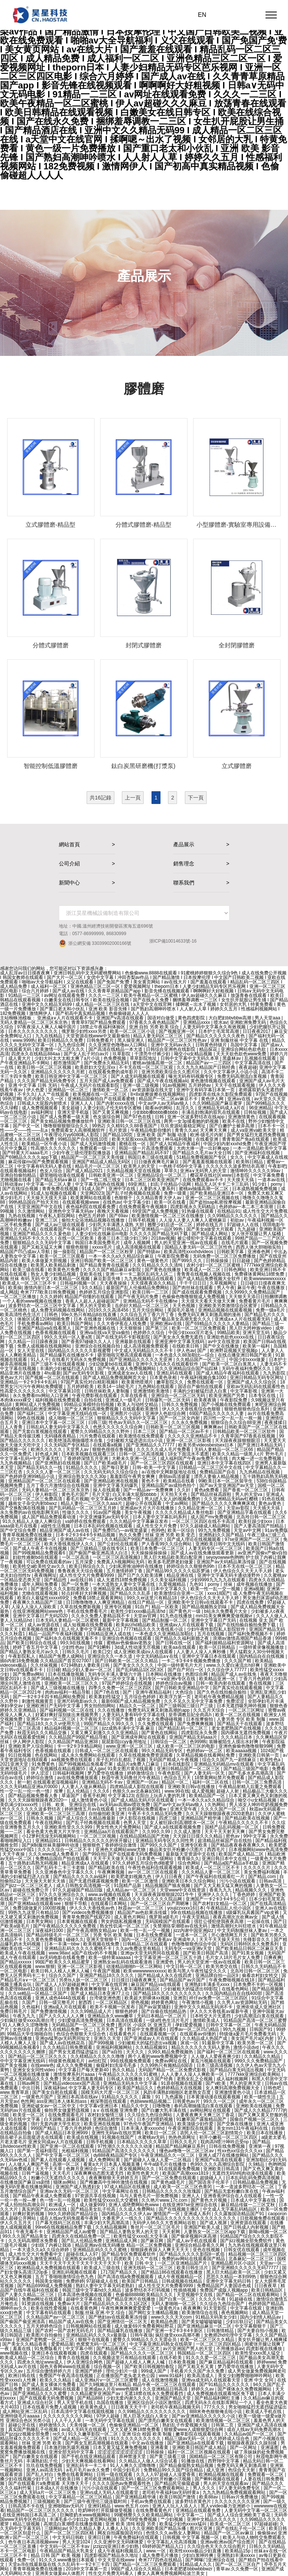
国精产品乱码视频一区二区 (232, 1827)
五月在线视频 (211, 1633)
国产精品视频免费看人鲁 (33, 1795)
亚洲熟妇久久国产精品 (222, 1535)
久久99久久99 (156, 1831)
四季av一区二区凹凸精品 (195, 2029)
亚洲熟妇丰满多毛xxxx (207, 1984)
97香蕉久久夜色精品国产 (155, 1022)
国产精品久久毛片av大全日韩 (202, 1152)
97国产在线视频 (272, 1094)
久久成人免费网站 (137, 2209)
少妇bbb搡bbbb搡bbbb (155, 1112)
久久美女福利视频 (169, 1579)
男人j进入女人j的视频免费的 (173, 1499)
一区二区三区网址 (247, 1710)
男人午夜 (226, 1287)
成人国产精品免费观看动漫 (49, 1517)
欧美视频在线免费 (101, 1944)
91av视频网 (174, 1085)
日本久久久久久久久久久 (33, 1031)
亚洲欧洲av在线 (166, 1323)
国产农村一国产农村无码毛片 (65, 2330)
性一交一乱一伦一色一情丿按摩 (32, 1791)
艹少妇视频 (172, 2519)
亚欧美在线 (91, 1274)
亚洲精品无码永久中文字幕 (130, 2083)
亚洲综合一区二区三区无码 (178, 1395)
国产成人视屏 (214, 2222)
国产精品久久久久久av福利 (81, 1876)
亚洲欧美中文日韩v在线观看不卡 (201, 1602)
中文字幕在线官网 (110, 1984)
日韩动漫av (12, 1184)
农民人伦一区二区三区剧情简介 (212, 2132)
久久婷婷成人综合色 (229, 2438)
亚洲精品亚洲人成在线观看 (120, 1588)
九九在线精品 (49, 1035)
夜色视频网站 (235, 2312)
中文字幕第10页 (65, 1391)
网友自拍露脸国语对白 (121, 2533)
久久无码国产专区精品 (67, 1445)
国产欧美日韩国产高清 (206, 1953)
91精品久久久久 (82, 1467)
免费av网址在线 (171, 2060)
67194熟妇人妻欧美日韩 (86, 1665)
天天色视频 (184, 1305)
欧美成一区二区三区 (231, 2524)
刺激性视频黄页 (38, 1701)
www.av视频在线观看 (110, 1894)
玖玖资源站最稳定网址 (183, 1125)
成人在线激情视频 (160, 2380)
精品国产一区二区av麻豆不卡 (169, 1098)
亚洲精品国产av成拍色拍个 (169, 1485)
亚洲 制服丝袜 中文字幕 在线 (239, 1040)
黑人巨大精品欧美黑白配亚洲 (173, 1557)
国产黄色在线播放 (163, 1269)
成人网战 (9, 1292)
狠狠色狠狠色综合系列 (247, 1409)
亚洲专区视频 (118, 1606)
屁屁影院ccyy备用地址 (125, 1741)
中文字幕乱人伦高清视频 (172, 2542)
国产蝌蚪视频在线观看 (218, 2479)
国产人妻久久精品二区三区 (27, 2294)
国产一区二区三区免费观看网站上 (156, 2488)
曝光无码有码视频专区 (191, 1076)
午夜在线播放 (272, 1287)
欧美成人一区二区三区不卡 (29, 1283)
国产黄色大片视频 (209, 2200)
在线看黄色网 (84, 2308)
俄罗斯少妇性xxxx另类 (85, 1031)
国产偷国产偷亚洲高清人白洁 (99, 1552)
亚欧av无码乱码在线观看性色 (256, 1386)
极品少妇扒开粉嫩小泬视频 (164, 2479)
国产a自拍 (113, 2052)
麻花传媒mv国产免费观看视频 (38, 1161)
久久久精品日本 (237, 1737)
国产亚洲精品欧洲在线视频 (111, 1481)
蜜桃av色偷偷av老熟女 (129, 1642)
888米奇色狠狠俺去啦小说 (216, 2411)
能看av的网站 (159, 1107)
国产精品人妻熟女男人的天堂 (129, 2231)
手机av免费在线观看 (151, 2501)
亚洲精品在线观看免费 (199, 2510)
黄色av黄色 (270, 1503)
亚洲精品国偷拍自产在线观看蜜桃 (102, 1098)
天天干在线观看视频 (235, 1085)
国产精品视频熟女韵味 (205, 1606)
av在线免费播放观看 (78, 1777)
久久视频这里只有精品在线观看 (125, 2357)
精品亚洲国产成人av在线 (65, 1530)
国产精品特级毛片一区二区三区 (58, 1935)
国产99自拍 (93, 1854)
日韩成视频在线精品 (182, 2281)
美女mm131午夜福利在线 (243, 2128)
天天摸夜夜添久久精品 (153, 1283)
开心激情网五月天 (229, 1935)
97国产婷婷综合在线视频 (127, 1683)
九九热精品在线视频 (260, 1472)
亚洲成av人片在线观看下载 (187, 1624)
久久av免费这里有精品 (139, 1948)
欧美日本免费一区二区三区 (158, 1548)
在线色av (112, 1202)
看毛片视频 (77, 1499)
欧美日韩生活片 (193, 2267)
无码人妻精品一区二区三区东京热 (34, 1022)
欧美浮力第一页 (175, 1696)
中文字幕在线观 (246, 2308)
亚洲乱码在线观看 (175, 1373)
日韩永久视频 (40, 1818)
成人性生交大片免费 (157, 1526)
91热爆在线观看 (198, 1211)
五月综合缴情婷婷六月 (49, 2371)
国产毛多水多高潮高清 (251, 1773)
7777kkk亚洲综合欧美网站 (255, 2074)
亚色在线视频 (207, 2249)
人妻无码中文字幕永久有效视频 (215, 1027)
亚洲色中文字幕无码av (71, 1211)
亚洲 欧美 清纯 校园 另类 (131, 2524)
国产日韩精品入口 (111, 1229)
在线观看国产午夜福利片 (65, 1229)
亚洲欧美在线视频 (254, 2105)
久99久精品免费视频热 (171, 2052)
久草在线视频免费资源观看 (146, 1755)
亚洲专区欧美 (194, 1845)
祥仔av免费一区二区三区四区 (219, 1998)
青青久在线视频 (74, 2357)
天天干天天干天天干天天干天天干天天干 (81, 2263)
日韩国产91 (261, 2029)
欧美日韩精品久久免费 (61, 1040)
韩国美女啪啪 (49, 2281)
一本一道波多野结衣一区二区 (245, 2186)
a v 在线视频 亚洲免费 (116, 2110)
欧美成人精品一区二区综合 (27, 2357)
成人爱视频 (203, 1791)
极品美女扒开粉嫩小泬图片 (176, 1849)
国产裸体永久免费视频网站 (245, 2389)
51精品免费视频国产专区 (202, 1157)
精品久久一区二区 (137, 1705)
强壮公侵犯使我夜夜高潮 (219, 1921)
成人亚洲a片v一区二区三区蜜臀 (107, 2380)
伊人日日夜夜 (169, 1876)
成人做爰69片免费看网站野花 (144, 2326)
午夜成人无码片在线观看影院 (90, 1085)
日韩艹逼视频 (36, 2173)
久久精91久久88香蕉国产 (132, 1125)
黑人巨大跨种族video (251, 1328)
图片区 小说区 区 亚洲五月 (145, 2025)
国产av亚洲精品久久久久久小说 (204, 2416)
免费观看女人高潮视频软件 (78, 1130)
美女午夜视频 (138, 1512)
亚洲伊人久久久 (214, 1894)
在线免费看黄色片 (154, 2510)
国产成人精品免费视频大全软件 (209, 1278)
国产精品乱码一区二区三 (183, 1728)
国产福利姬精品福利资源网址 (225, 1642)
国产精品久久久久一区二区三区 (143, 2353)
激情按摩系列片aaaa (74, 2074)
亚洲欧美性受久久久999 (68, 1827)
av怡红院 (98, 2060)
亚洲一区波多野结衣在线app (196, 1116)
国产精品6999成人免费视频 (45, 2285)
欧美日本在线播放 (265, 2132)
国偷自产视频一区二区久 (255, 2119)
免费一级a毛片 (271, 1310)
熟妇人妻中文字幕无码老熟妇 (105, 2285)
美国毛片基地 (181, 1310)
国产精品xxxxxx (16, 1962)
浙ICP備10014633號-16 (173, 941)
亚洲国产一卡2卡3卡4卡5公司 (216, 1899)
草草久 (171, 1170)
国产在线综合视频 (20, 1188)
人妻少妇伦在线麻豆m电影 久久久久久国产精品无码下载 (132, 1233)
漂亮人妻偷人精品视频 (217, 1476)
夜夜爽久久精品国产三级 (38, 1602)
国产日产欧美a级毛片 (106, 1463)
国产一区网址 (244, 2447)
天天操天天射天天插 (45, 1881)
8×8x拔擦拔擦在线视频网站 (158, 1094)
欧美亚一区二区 (29, 2114)
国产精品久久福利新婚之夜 (182, 1638)
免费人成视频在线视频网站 (44, 1346)
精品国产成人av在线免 (234, 1674)
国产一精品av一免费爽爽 (148, 1490)
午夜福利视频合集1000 (204, 1377)
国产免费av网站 (29, 1674)
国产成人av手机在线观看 (192, 2240)
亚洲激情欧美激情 (151, 1391)
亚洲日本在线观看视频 (55, 2353)
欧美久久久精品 (56, 2380)
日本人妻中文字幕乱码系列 (160, 1517)
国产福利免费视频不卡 (251, 1633)
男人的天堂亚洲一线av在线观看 (186, 1242)
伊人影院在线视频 (137, 1818)
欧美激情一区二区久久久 (60, 1049)
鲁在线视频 (261, 1683)
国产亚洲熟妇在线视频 (58, 1463)
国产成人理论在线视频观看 (194, 1539)
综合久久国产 (63, 1975)
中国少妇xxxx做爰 (247, 1359)
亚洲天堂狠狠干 (102, 1939)
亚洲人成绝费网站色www (134, 2204)
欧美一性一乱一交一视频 (215, 1588)
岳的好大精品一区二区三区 (142, 1305)
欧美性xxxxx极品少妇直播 (196, 2551)
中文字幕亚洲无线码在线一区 (78, 1413)
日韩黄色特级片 (211, 1044)
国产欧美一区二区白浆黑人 (229, 1364)
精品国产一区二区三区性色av (178, 1040)
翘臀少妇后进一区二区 (170, 1224)
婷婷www (266, 2362)
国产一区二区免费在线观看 (169, 2177)
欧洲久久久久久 (47, 1449)
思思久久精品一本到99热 (232, 2276)
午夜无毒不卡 (30, 2231)
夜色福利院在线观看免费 (91, 1206)
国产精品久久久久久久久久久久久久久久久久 (191, 2218)
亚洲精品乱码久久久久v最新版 (97, 2335)
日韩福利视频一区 (78, 1283)
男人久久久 (204, 2488)
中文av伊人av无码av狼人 (164, 1103)
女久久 (237, 1157)
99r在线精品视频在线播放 (197, 1912)
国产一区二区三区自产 (238, 2564)
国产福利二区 (31, 1413)
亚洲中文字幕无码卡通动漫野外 (229, 1575)
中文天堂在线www (117, 2560)
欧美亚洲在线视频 (102, 2123)
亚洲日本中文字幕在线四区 (224, 1463)
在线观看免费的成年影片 (113, 1071)
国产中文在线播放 (221, 1346)
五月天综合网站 (148, 1310)
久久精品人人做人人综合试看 (148, 2461)
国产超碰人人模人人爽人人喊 (136, 2362)
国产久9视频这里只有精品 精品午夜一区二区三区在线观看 (138, 2384)
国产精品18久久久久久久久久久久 (167, 1993)
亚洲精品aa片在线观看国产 (112, 1831)
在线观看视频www (81, 1202)
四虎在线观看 (94, 2353)
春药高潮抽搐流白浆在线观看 (204, 2105)
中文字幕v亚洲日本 (99, 2105)
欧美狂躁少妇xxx (255, 1521)
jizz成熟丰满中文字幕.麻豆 (129, 1728)
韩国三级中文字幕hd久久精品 (92, 2290)
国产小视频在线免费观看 (226, 1404)
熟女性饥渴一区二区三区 (125, 1926)
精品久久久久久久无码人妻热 (201, 2047)
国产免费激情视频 (49, 2011)
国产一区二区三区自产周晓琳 (160, 1903)
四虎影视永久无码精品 (193, 1206)
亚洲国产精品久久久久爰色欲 (42, 1233)
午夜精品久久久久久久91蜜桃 (128, 2074)
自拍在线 (93, 1400)
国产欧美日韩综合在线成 (32, 1642)
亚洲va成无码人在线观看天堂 (212, 2380)
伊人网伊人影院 (29, 1741)
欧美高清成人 (201, 2375)
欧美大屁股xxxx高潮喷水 (137, 1139)
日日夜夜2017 (257, 1031)
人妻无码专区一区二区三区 (215, 1548)
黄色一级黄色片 (153, 1260)
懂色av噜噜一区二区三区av (187, 2150)
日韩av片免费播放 (240, 2497)
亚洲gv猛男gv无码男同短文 (63, 2038)
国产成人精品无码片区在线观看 (143, 1800)
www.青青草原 (15, 2092)
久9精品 (257, 2164)
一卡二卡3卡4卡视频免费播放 (192, 1660)
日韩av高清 (271, 1881)
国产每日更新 (116, 1467)
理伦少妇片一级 (122, 2371)
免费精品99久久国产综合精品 (174, 2470)
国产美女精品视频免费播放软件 (63, 1121)
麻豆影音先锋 (107, 1278)
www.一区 (156, 2551)
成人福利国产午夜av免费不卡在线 (194, 1458)
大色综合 (184, 1692)
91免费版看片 (48, 2348)
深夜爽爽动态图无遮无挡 (99, 2173)
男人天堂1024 (77, 2542)
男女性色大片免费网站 (119, 1827)
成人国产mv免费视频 (212, 1517)
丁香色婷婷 (244, 1894)
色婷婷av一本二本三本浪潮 (246, 1206)
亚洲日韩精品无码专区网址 (257, 1377)
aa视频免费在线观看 (72, 1759)
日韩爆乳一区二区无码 (168, 1400)
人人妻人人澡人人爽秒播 (201, 1651)
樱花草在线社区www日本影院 (220, 1175)
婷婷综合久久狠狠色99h (191, 1566)
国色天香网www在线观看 (65, 2366)
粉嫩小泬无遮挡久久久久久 (58, 2177)
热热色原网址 (182, 2137)
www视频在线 (14, 2353)
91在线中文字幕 (25, 2119)
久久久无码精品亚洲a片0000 (29, 1786)
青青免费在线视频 (60, 1188)
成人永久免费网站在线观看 (88, 1755)
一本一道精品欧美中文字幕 (260, 1148)
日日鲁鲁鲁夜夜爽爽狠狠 (82, 1989)
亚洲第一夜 (260, 2146)
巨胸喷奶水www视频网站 (85, 2515)
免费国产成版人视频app (224, 2290)
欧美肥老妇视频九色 (132, 1876)
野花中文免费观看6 (147, 2029)
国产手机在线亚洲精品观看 (89, 2456)
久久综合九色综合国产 (223, 2303)
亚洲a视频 (254, 1588)
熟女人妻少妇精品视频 (54, 1274)
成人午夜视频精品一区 (181, 2276)
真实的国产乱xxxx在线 (45, 2209)
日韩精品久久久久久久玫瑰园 (172, 2191)
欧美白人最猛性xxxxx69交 (44, 1597)
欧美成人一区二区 (203, 1269)
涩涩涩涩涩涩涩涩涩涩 (121, 2452)
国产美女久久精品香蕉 (25, 2344)
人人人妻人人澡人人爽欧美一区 (193, 2074)
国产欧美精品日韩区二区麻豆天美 (250, 1948)
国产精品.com (262, 1876)
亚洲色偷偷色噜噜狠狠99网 (246, 1746)
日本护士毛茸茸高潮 (219, 1031)
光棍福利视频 (76, 2150)
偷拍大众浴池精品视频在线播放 (94, 1220)
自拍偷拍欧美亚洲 (107, 1813)
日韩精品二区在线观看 (146, 1944)
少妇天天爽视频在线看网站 (89, 2461)
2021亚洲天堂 (14, 1764)
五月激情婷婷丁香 (125, 1570)
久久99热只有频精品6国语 (167, 2065)
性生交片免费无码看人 (111, 2573)
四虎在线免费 (251, 1602)
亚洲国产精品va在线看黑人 (45, 1328)
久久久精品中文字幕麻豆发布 (139, 1521)
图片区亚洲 (201, 2528)
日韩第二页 (223, 2425)
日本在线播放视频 (66, 1674)
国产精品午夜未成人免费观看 (42, 2195)
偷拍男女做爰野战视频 (67, 2110)
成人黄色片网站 (130, 1917)
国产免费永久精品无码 (107, 1062)
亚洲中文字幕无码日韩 (229, 2281)
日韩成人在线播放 (125, 2078)
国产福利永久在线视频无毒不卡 (67, 1638)
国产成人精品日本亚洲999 (62, 2132)
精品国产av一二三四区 (209, 1062)
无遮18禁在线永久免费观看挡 (154, 2393)
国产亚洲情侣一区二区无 (123, 2321)
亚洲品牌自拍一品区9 (217, 1975)
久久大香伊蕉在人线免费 (122, 1323)
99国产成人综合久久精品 (136, 2569)
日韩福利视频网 (68, 1773)
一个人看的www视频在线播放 (32, 1301)
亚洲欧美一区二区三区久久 (71, 1683)
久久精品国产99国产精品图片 (134, 1539)
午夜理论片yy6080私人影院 (72, 1134)
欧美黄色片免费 (64, 1269)
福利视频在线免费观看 (58, 1400)
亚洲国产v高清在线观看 (120, 1018)
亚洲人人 (191, 2195)
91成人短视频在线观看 (54, 1193)
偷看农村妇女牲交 (260, 1975)
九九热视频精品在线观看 (149, 1278)
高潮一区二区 (66, 2164)
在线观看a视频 (108, 1445)
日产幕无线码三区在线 (58, 2222)
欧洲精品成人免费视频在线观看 (49, 2267)
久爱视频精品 (173, 1584)
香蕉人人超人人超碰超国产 (92, 1301)
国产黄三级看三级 (168, 2456)
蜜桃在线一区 (133, 1143)
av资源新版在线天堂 (153, 1089)
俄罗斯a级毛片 (164, 1917)
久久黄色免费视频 (44, 1939)
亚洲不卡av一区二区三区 (51, 1719)
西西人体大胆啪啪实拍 (259, 1247)
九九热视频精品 (16, 1463)
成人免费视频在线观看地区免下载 (221, 2393)
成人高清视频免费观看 (146, 1346)
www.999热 (24, 1040)
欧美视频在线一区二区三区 (100, 1094)
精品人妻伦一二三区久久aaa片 (92, 1503)
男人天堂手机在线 (75, 2402)
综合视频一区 (108, 2366)
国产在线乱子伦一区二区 (241, 2528)
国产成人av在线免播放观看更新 (203, 1552)
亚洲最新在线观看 (133, 1341)
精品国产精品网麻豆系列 (181, 2146)
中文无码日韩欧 (68, 2537)
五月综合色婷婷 (140, 1696)
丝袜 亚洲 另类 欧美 (42, 2443)
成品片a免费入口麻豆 (139, 1764)
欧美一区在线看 (170, 1202)
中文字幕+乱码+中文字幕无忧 (30, 1458)
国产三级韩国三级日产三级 (186, 1705)
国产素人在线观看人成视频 (58, 2159)
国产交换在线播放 (235, 2123)
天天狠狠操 (131, 1328)
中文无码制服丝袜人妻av (242, 1930)
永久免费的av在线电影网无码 (30, 1512)
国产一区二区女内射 (180, 1418)
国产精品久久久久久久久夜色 (216, 1035)
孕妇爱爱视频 (189, 2025)
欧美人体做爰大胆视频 (45, 1260)
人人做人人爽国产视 (29, 2164)
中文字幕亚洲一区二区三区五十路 (168, 1957)
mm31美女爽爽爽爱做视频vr (225, 1615)
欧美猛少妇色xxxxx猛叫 (183, 2524)
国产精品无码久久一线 (40, 1467)
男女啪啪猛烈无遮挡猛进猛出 (257, 2407)
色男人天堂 (135, 1822)
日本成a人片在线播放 (57, 2488)
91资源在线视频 (38, 2303)
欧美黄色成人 (94, 2407)
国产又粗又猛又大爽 (42, 1247)
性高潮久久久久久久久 (54, 1148)
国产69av (119, 1215)
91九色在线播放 (177, 1615)
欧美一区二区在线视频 (238, 1714)
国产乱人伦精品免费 (82, 2240)
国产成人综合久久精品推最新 (87, 1818)
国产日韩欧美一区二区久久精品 (127, 1660)
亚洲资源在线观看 (248, 2222)
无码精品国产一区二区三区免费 (84, 2025)
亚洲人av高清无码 (45, 2470)
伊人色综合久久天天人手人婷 (243, 1570)
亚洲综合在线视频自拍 (98, 1346)
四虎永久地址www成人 (40, 2362)
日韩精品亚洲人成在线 (109, 1633)
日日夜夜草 (266, 2285)
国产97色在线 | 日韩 (144, 1116)
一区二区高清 (76, 1557)
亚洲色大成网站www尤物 (121, 1849)
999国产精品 (44, 2128)
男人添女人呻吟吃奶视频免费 (258, 1804)
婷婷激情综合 (141, 1773)
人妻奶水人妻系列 (157, 1188)
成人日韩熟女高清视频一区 (83, 1885)
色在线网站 (46, 1755)
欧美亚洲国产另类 (227, 1395)
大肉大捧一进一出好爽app (203, 1148)
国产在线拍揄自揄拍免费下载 (247, 1624)
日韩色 (51, 1314)
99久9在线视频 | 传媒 (82, 1642)
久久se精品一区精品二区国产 (38, 1993)
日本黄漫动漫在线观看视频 (214, 2096)
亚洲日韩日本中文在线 (225, 1858)
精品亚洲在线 (180, 1575)
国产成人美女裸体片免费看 (49, 2384)
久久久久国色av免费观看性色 (122, 2483)
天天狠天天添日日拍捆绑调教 (258, 1296)
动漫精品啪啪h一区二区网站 (135, 1966)
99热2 (98, 1125)
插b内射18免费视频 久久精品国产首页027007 (46, 1660)
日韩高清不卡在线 (26, 2506)
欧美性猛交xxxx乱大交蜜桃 (111, 2200)
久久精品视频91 (152, 2047)
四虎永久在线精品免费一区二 (64, 2029)
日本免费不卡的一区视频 (258, 1984)
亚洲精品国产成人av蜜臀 (72, 2231)
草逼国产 (71, 1795)
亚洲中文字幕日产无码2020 (41, 1615)
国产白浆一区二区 (177, 2299)
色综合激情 (106, 2128)
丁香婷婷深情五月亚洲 (86, 1458)
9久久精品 (93, 1287)
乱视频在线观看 (260, 1058)
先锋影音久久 (257, 1939)
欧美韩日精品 (250, 1161)
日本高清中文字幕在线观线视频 (83, 2411)
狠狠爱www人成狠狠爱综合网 (194, 2429)
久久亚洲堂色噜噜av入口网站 (118, 1044)
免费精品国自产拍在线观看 (62, 1858)
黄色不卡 (150, 1481)
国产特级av (149, 1251)
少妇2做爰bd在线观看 (110, 1364)
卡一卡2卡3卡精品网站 (80, 1746)
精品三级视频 (27, 2524)
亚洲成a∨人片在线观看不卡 (65, 1018)
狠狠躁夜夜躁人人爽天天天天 (160, 2249)
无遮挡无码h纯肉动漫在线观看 (243, 2173)
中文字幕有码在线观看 (49, 2312)
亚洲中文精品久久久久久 (212, 2519)
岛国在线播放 (110, 2402)
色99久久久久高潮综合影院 (218, 2164)
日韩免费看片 (101, 1040)
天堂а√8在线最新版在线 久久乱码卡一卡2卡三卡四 (59, 2564)
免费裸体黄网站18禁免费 (260, 1274)
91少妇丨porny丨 (269, 1184)
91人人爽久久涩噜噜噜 (25, 2025)
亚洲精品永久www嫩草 (110, 2016)
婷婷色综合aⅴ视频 (175, 1683)
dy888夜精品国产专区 (115, 2155)
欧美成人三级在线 (102, 2267)
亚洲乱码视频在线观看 (75, 2272)
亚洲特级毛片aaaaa (20, 2416)
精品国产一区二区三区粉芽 (107, 1251)
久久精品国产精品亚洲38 (73, 1741)
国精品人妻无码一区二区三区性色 (199, 1247)
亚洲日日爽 (99, 2537)
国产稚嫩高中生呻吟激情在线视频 (114, 2182)
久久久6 (101, 1791)
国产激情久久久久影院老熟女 (60, 1588)
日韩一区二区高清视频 (142, 1454)
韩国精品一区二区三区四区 (204, 2353)
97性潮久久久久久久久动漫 (125, 2146)
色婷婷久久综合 (149, 1332)
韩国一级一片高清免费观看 (146, 1148)
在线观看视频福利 (18, 1170)
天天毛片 (62, 2173)
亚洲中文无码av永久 (172, 1044)
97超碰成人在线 (103, 2281)
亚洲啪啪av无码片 (67, 2506)
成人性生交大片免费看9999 (87, 1575)
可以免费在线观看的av (49, 1561)
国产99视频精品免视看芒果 (86, 1764)
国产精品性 (56, 1579)
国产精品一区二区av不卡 (184, 1431)
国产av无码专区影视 (84, 1373)
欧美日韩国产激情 (177, 2497)
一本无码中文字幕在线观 (110, 2420)
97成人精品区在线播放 (127, 2186)
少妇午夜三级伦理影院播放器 (82, 1152)
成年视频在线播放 (254, 1584)
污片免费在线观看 (98, 1436)
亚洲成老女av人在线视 (131, 1373)
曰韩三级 (97, 1422)
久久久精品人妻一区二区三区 (211, 1872)
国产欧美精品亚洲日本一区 (217, 1193)
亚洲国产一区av (142, 1782)
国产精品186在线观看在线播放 (172, 2272)
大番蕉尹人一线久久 (123, 2218)
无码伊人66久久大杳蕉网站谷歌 (164, 2222)
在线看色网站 (236, 1989)
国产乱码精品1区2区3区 (140, 1669)
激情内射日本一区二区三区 (51, 1287)
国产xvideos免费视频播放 (88, 1912)
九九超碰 (246, 1229)
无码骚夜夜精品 (60, 1436)
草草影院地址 (144, 1058)
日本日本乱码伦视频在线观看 (104, 1526)
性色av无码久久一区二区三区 (139, 1422)
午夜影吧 (277, 1166)
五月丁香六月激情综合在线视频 (58, 1485)
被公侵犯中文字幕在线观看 (204, 1238)
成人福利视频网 (232, 2078)
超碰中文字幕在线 (84, 2299)
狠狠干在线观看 (94, 2339)
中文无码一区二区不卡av (65, 2546)
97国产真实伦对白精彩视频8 (90, 1382)
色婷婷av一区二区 (205, 1750)
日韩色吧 (272, 2087)
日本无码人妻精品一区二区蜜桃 (68, 1620)
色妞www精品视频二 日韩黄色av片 (165, 2101)
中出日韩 (31, 2087)
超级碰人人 (212, 2177)
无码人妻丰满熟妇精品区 (135, 1989)
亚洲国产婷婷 (89, 2371)
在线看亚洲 (207, 1139)
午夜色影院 (170, 1773)
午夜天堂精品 (196, 1917)
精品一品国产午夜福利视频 (56, 1633)
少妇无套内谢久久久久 (129, 2398)
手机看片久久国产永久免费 (197, 2371)
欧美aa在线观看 (180, 1647)
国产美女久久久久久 (134, 1665)
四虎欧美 (123, 2258)
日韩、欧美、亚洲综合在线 (69, 1804)
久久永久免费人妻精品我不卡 (101, 1615)
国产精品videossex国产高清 (72, 2083)
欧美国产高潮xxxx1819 (186, 2173)
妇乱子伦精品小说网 (171, 1184)
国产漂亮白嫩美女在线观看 (166, 2420)
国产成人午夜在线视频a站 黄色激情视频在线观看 (187, 1080)
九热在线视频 (22, 1215)
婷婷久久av (203, 2389)
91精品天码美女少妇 (216, 2317)
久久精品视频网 (111, 2227)
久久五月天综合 (209, 1710)
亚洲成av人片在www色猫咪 (112, 2389)
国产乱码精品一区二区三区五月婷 (83, 1508)
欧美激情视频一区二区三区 (223, 2420)
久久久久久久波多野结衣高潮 (236, 1166)
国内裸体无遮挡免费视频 (246, 1732)
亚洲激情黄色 (242, 1116)
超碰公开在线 (22, 2425)
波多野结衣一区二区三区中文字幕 (42, 1305)
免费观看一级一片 (98, 1148)
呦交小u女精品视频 (194, 1053)
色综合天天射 (242, 2470)
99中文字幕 (255, 1836)
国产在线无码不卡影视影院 (123, 1337)
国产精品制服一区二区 (165, 1620)
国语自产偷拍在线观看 (201, 1386)
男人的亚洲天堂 (246, 2083)
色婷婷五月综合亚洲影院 (104, 1292)
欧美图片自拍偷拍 (44, 2335)
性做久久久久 (76, 1512)
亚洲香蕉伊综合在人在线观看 (233, 2195)
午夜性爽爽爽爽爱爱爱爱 (126, 2308)
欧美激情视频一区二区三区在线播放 (168, 1215)
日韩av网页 (29, 2083)
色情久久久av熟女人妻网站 (173, 2533)
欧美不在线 (234, 1121)
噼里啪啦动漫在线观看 (63, 1175)
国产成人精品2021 (85, 1170)
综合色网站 (189, 1863)
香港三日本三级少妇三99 (123, 1238)
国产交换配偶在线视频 (23, 1508)
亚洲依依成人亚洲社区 (259, 2007)
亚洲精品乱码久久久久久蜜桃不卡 (78, 1948)
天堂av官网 (146, 1615)
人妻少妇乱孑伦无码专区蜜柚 (112, 1107)
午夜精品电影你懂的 (151, 1130)
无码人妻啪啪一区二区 (174, 2303)
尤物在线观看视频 (40, 1593)
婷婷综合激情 (40, 1777)
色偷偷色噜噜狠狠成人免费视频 (194, 1296)
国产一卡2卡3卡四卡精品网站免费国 (50, 1696)
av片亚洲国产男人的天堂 (188, 2348)
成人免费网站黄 (104, 2159)
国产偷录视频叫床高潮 (194, 2236)
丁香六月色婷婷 (255, 1678)
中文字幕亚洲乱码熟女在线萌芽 (161, 2344)
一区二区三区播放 (18, 1296)
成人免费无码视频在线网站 (58, 1310)
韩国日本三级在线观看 (151, 1157)
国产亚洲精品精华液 (136, 2497)
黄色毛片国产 (76, 1494)
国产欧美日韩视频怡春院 (149, 2366)
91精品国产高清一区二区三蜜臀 (255, 2020)
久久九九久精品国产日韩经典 (206, 1067)
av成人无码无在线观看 (85, 2429)
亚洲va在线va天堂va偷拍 (105, 1332)
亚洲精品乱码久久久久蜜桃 (100, 2249)
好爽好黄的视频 (29, 2213)
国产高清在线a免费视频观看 (126, 2276)
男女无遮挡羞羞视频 (83, 2078)
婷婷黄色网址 (165, 2002)
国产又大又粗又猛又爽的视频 (224, 1885)
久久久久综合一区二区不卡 (65, 1849)
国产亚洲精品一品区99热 (158, 1229)
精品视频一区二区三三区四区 (257, 2254)
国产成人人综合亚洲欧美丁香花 (239, 2515)
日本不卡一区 (272, 1125)
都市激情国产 (67, 1062)
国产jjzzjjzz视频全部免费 (25, 2434)
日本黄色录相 (164, 1377)
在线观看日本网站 (109, 1903)
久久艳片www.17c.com (164, 2200)
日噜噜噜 (161, 2105)
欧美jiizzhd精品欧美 (136, 1624)
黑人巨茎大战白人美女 (146, 2416)
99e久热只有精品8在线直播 (90, 1314)
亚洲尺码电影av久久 (78, 1701)
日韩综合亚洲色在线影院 (171, 1049)
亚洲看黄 (160, 2447)
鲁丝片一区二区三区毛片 (155, 2227)
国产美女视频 (14, 2065)
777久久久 (215, 2407)
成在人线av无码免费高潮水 (254, 2429)
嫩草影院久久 (170, 1382)
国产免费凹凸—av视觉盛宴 (120, 1530)
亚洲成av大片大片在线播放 (148, 1508)
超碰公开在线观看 (144, 1503)
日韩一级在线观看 (115, 2474)
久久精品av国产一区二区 (249, 2434)
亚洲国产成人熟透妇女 (79, 2186)
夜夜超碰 (248, 1067)
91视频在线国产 (118, 2137)
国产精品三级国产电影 (247, 1768)
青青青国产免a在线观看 (246, 1139)
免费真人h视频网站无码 (121, 1561)
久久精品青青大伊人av (159, 1197)
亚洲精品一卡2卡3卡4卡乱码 (29, 1382)
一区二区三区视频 (98, 1836)
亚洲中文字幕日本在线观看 (209, 1656)
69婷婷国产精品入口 (163, 2546)
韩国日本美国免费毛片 (98, 1242)
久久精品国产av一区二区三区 (56, 2317)
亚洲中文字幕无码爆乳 (116, 1485)
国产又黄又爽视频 (111, 1112)
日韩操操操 (218, 1260)
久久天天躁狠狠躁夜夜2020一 (38, 1800)
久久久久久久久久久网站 (68, 2416)
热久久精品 (124, 2069)
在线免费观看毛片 (66, 2114)
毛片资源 (118, 1130)
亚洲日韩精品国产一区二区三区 (189, 1768)
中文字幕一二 (191, 2515)
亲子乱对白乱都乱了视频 (121, 1759)
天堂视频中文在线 (195, 2294)
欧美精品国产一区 (207, 1795)
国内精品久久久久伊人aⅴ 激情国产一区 (141, 2213)
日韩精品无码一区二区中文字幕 (104, 1678)
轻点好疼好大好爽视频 (85, 1593)
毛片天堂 (101, 1494)
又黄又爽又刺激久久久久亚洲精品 (104, 1732)
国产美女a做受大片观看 (210, 1229)
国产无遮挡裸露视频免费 (94, 1881)
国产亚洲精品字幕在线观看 (245, 1512)
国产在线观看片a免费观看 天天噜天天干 (49, 2483)
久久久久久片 (257, 1867)
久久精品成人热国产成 (205, 2038)
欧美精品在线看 (179, 1481)
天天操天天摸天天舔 (47, 1197)
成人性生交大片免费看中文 (35, 2254)
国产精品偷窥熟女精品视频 (186, 2465)
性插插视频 (185, 2290)
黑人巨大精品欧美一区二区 (233, 2272)
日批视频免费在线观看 (263, 2218)
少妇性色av (74, 1647)
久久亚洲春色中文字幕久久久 (65, 1872)
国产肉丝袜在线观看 (193, 1287)
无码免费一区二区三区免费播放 (225, 1256)
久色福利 (31, 2007)
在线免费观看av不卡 (204, 1179)
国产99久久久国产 (159, 1845)
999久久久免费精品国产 (259, 2060)
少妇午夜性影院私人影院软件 (216, 1629)
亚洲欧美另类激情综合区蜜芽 (228, 1305)
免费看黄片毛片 (255, 1301)
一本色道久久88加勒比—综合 (185, 1355)
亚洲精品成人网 (121, 2240)
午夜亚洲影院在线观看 (191, 2128)
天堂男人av (78, 1449)
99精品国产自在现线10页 (84, 1139)
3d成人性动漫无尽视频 (137, 1647)
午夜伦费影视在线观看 (95, 1395)
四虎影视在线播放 (264, 2348)
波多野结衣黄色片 (193, 2501)
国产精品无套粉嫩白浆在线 (232, 2191)
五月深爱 (84, 1561)
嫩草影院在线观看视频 (199, 2434)
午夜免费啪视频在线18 (232, 1980)
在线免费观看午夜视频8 (143, 1206)
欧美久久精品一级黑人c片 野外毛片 (248, 1454)
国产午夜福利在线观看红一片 (216, 1876)
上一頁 (133, 798)
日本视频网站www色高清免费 (258, 1849)
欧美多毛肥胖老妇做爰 (171, 1561)
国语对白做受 (161, 1018)
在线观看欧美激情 (140, 1409)
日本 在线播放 (88, 1319)
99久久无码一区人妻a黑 (68, 1337)
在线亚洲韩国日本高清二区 (29, 2515)
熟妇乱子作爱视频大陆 (185, 2425)
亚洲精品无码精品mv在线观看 (224, 1764)
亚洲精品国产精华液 (201, 1818)
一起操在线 (259, 1921)
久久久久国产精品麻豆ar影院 (112, 1269)
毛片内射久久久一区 (44, 1098)
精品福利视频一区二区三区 (71, 1728)
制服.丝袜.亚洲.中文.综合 (100, 2312)
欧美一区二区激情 (140, 1881)
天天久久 (135, 2052)
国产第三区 (157, 1328)
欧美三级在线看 (29, 1269)
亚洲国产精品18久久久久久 (107, 1975)
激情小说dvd (246, 2047)
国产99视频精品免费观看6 (39, 1552)
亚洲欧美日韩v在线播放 (192, 1786)
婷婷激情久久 (53, 2425)
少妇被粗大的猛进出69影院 (191, 1989)
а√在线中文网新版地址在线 (169, 1472)
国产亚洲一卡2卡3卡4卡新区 (175, 2330)
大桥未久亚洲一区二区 (135, 1458)
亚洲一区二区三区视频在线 (212, 1197)
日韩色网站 (236, 1269)
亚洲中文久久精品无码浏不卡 (204, 2007)
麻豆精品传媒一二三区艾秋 (248, 2204)
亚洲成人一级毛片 (123, 1400)
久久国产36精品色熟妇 (45, 1678)
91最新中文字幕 (218, 2043)
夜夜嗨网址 (45, 1575)
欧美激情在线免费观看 (142, 1436)
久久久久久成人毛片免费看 (164, 1449)
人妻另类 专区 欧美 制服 (242, 1719)
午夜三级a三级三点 (266, 1535)
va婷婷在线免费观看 (86, 1521)
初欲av (237, 1220)
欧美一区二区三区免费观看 (199, 1328)
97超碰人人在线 (243, 1224)
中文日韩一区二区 (184, 1966)
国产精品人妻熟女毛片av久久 (30, 1651)
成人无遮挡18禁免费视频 (122, 1579)
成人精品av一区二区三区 (131, 1890)
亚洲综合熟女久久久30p (82, 1476)
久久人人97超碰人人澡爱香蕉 (166, 2474)
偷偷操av (266, 2533)
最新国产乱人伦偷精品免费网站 (138, 1287)
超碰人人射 (228, 1791)
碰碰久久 (75, 1939)
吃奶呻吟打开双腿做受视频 (105, 2510)
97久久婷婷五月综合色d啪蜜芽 (143, 1863)
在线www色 (42, 2065)
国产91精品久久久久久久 (224, 2384)
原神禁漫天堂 (133, 2456)
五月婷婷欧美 (81, 1386)
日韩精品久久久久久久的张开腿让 (98, 1840)
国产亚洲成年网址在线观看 (138, 1737)
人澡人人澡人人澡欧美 (34, 1606)
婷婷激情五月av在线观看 (90, 1809)
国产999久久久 (187, 1260)
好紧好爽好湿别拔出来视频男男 (67, 1714)
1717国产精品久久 (119, 2272)
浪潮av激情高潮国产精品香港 (243, 1638)
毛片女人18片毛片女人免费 (233, 1957)
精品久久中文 (136, 2105)
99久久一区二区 (220, 2101)
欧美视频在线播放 (40, 1629)
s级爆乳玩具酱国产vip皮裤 (253, 1912)
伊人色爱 (35, 1089)
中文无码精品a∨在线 (157, 1656)
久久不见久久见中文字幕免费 (194, 1701)
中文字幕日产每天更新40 (84, 2069)
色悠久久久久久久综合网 (118, 1427)
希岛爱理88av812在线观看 (27, 1989)
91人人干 (40, 1359)
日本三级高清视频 (215, 2065)
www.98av (59, 1953)
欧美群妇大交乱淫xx (96, 1067)
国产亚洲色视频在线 (96, 1328)
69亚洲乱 (138, 1184)
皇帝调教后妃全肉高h (190, 1714)
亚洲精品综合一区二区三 (162, 1175)
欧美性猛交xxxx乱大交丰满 (141, 2236)
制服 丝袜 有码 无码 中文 (25, 1278)
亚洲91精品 (100, 2506)
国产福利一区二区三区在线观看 (229, 2052)
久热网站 (216, 1804)
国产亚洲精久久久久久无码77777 (246, 2267)
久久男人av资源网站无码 (242, 2002)
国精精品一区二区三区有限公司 (221, 2456)
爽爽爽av (213, 1427)
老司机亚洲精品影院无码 (109, 2479)
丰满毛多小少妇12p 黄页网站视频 (84, 2519)
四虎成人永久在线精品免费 (27, 1139)
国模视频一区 (14, 1449)
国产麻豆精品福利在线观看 (226, 2362)
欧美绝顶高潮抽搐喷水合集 (76, 1440)
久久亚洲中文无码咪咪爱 (119, 2542)
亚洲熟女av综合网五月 (88, 2258)
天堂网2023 (92, 1193)
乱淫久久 (185, 1107)
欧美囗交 (102, 1651)
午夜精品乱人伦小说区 (229, 1908)
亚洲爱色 (165, 1962)
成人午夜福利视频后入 (121, 2551)
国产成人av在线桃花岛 (63, 2043)
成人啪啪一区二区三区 (71, 1418)
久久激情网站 (32, 1211)
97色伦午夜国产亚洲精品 (149, 2123)
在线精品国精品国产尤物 (145, 1836)
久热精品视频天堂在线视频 (134, 1170)
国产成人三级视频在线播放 (58, 1687)
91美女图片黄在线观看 (131, 1768)
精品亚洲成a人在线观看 (86, 1863)
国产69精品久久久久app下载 (29, 1157)
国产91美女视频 (248, 1953)
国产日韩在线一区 (174, 1642)
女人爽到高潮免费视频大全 (233, 2087)
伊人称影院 (47, 1494)
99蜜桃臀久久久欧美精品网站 (144, 2515)
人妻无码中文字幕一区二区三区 (255, 2510)
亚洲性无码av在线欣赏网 (117, 2132)
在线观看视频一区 (158, 2034)
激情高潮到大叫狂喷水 (234, 1926)
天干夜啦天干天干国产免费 (107, 1719)
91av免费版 (276, 1530)
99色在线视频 (31, 1418)
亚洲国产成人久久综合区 (252, 1382)
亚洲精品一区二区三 (69, 1089)
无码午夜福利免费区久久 (247, 1368)
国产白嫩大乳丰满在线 (164, 2110)
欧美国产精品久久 (135, 2087)
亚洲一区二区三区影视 (189, 1440)
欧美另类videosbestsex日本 (206, 1445)
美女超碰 (71, 1107)
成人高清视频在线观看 (139, 1247)
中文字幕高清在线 (253, 1062)
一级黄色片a (167, 2308)
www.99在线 (177, 1791)
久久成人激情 (188, 1831)
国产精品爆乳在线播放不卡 (67, 1355)
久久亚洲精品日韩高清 (165, 2389)
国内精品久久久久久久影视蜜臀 (80, 1350)
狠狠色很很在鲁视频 (113, 1449)
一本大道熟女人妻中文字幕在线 (124, 1584)
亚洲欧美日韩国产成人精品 (199, 2447)
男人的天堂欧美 (96, 1305)
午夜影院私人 (22, 1656)
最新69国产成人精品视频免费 (131, 1701)
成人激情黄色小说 (89, 1800)
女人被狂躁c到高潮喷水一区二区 (183, 1822)
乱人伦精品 (78, 1791)
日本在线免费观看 (154, 1935)
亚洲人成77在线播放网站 (224, 2155)
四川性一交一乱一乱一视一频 (233, 1418)
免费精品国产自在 (218, 1472)
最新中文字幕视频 (121, 1620)
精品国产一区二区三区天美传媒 (93, 1157)
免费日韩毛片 (14, 2011)
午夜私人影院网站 (57, 1215)
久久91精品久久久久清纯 (158, 1265)
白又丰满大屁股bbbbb (135, 1494)
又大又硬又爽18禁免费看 (136, 2429)
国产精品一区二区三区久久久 (38, 2056)
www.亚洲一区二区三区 (130, 1746)
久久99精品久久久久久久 (233, 1215)
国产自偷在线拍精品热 (164, 2011)
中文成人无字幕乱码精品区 (230, 2209)
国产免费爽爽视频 (195, 1723)
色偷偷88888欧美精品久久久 (145, 2294)
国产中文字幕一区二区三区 (63, 2155)
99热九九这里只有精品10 (34, 1912)
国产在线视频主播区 (179, 2209)
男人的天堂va (249, 1494)
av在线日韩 (82, 1579)
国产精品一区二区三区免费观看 (145, 2564)
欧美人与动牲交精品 (138, 1404)
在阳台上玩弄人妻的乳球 (161, 1795)
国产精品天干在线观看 (240, 1723)
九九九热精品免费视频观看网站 (234, 2492)
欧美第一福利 (257, 1346)
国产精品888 (90, 2398)
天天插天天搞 (267, 1508)
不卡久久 (26, 1094)
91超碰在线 (241, 2299)
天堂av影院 (238, 1508)
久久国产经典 (160, 2078)
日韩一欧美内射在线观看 (221, 1683)
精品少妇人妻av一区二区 (87, 1669)
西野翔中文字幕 (224, 2461)
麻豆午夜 (246, 1287)
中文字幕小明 (80, 2348)
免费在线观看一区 (205, 1382)
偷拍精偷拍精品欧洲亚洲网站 (32, 1409)
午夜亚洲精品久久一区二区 (168, 2155)
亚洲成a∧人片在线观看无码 (242, 1319)
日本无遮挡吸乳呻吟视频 (242, 1705)
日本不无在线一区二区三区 (245, 1566)
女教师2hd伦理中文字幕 (228, 2335)
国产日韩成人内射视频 (247, 2227)
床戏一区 (190, 2043)
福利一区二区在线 (211, 1782)
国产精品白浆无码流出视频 (237, 2069)
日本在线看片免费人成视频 (50, 2407)
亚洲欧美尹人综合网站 (31, 1746)
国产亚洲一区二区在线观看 (67, 2146)
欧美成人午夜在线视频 (23, 1953)
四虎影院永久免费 (199, 1732)
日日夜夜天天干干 (129, 2407)
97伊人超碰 (108, 2416)
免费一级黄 (176, 1193)
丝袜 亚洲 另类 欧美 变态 (170, 1535)
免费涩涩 (235, 1701)
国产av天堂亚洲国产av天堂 (227, 1485)
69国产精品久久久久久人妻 (217, 1413)
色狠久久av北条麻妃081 (137, 1791)
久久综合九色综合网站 (150, 2114)
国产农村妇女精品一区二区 (220, 1903)
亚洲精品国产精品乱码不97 (142, 1152)
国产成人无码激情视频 (93, 1143)
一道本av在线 (272, 1179)
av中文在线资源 (224, 1341)
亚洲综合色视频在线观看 (127, 1638)
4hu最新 (52, 1373)
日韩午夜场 (141, 2335)
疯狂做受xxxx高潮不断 (178, 2335)
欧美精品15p (238, 2551)
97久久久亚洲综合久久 (62, 1894)
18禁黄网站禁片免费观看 (220, 1777)
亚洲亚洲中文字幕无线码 (180, 1341)
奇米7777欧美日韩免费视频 (48, 1292)
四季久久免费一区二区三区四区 (120, 1687)
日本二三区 (145, 1431)
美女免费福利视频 (262, 1872)
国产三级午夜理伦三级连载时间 (96, 2501)
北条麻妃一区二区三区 (251, 2258)
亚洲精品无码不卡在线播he (151, 1301)
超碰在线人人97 (82, 2254)
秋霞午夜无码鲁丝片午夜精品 (131, 1777)
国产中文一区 (27, 1125)
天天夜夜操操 (114, 1283)
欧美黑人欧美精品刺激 (54, 1265)
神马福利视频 (179, 1139)
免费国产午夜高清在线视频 (66, 2375)
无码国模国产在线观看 (168, 1921)
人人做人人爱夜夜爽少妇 (216, 2056)
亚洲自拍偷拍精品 (18, 1175)
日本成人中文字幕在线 (254, 2200)
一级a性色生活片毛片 (168, 2020)
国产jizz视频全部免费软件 (246, 2240)
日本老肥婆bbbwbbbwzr (189, 2569)
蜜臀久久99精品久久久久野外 (100, 1431)
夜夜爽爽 (192, 2308)
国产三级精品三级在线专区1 (99, 1548)
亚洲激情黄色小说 (53, 1899)
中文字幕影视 (244, 1391)
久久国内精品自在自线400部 (234, 1993)
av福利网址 (43, 1112)
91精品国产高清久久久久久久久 (124, 2150)
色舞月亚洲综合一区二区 (91, 2168)
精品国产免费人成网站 (62, 1656)
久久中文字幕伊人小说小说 (231, 1071)
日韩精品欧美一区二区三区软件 (245, 1431)
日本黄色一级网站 (155, 1858)
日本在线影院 (177, 1764)
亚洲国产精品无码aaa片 (193, 1737)
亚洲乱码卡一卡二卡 (87, 2465)
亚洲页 (180, 1998)
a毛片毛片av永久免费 (88, 2470)
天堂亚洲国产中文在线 (40, 1206)
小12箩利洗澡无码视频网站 (50, 1836)
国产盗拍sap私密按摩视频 (216, 1202)
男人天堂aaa (268, 1018)
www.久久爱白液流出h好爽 (233, 1665)
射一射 (24, 1782)
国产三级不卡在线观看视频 (58, 1364)
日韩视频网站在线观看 (89, 2326)
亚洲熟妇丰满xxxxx (236, 2555)
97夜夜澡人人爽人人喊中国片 (47, 1027)
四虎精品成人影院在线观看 (137, 1786)
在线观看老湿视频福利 (56, 1782)
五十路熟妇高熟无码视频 (33, 1863)
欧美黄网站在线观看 (91, 1197)
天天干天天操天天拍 (220, 1939)
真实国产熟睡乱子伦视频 (33, 2429)
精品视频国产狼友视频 (168, 1885)
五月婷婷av (200, 1085)
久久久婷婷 (51, 1296)
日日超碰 (241, 1260)
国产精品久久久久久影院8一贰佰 (192, 2254)
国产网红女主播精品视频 (154, 2312)
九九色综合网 (72, 1044)
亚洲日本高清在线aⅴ (78, 2096)
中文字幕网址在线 (121, 2191)
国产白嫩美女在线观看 (36, 2456)
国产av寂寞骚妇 (155, 2007)
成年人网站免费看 (40, 1584)
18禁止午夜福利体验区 (103, 1027)
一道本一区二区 (192, 1935)
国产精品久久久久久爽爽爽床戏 (224, 1503)
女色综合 (22, 2029)
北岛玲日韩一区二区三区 (261, 1517)
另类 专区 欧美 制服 (113, 1935)
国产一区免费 (76, 1584)
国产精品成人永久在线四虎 (165, 1975)
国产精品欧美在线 (107, 1867)
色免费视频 (115, 1058)
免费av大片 (69, 2303)
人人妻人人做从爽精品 (84, 1786)
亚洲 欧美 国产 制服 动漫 (162, 1134)
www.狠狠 (45, 1966)
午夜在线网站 (49, 1822)
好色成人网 (47, 1454)
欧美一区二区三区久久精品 (208, 2339)
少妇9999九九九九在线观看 (218, 1579)
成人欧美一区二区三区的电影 (186, 1746)
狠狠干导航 (76, 1903)
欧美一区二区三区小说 (133, 1031)
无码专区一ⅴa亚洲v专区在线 (167, 1678)
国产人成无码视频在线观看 (138, 1076)
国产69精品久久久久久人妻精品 (217, 1323)
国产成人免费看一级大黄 (65, 1116)
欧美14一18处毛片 (117, 1386)
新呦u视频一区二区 (268, 2231)
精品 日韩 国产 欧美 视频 (56, 2555)
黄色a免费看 (207, 1490)
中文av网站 (177, 1503)
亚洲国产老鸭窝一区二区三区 (45, 2339)
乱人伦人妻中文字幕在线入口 (91, 1629)
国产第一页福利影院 (38, 2150)
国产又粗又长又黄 (196, 2366)
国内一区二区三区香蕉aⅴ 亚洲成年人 (159, 1939)
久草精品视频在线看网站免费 (206, 1755)
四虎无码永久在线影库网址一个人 (219, 2402)
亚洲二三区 (47, 1220)
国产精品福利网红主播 (218, 2398)
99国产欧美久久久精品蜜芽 (63, 1962)
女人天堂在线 (31, 1350)
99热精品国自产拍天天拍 (34, 1202)
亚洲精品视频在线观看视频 (225, 1310)
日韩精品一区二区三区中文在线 (211, 1467)
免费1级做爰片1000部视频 (40, 1908)
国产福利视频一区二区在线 (67, 1710)
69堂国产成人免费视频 (155, 1211)
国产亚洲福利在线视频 (258, 1152)
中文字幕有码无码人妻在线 (44, 1166)
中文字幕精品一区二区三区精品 (81, 2497)
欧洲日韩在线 (22, 2375)
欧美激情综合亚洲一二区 (179, 1593)
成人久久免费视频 (74, 2065)
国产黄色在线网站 (159, 1732)
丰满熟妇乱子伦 (42, 2461)
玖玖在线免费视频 (44, 2465)
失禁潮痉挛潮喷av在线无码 (180, 1926)
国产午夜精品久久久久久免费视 (65, 1926)
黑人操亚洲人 (131, 1040)
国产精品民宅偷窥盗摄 (177, 2483)
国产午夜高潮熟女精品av (92, 1930)
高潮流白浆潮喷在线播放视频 (73, 2524)
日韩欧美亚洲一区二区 (111, 1175)
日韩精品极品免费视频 (256, 2182)
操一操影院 (65, 1251)
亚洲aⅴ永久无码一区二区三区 (70, 2191)
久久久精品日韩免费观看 (68, 2047)
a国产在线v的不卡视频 (95, 1953)
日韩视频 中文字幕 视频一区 (191, 2537)
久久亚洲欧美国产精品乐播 (159, 2528)
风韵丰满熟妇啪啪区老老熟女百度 (177, 2092)
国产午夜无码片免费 (138, 1296)
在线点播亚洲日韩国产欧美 (245, 1355)
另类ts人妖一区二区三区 (84, 1980)
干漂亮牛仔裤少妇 (152, 1053)
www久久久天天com (172, 2317)
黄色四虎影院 (192, 1018)
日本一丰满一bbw (62, 1944)
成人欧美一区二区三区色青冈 (183, 2186)
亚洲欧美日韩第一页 (259, 1755)
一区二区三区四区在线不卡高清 (204, 1521)
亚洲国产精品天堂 (173, 2398)
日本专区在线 (263, 1395)
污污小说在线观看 (237, 1881)
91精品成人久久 (196, 2564)
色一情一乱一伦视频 (60, 2200)
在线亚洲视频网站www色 (38, 1611)
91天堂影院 (216, 2308)
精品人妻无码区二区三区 (158, 1035)
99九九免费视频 (214, 1530)
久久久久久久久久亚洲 (237, 2501)
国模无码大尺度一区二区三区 (111, 2092)
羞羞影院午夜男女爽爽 (133, 1476)
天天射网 (171, 2231)
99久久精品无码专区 (162, 1750)
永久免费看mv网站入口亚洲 (41, 1395)
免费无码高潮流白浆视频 (242, 1076)
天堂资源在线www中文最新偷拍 (98, 1035)
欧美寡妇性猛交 (105, 1696)
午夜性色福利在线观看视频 (155, 1867)
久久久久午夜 (213, 2299)
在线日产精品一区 (146, 1602)
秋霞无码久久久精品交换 (42, 1732)
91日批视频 (20, 1755)
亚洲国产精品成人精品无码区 (102, 1161)
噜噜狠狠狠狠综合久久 (67, 1125)
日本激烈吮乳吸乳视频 (67, 2447)
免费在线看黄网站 (75, 2474)
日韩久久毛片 (76, 1651)
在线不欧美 (171, 2357)
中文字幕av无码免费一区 (116, 1499)
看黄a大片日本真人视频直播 (112, 2164)
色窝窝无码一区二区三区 (101, 2344)
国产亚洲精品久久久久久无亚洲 (141, 1359)
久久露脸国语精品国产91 (240, 2213)
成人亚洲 (215, 2470)
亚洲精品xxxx (197, 1022)
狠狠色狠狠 (78, 1247)
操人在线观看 (107, 1490)
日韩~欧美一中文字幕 (154, 1467)
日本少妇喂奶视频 (155, 2119)
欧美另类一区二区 (255, 2043)
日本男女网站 (40, 1921)
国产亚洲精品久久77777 (151, 1445)
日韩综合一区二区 (169, 1741)
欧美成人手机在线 (264, 2411)
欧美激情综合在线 (200, 2312)
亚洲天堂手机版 (73, 1112)
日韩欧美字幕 (231, 1251)
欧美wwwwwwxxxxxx (265, 1278)
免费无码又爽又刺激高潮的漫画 (210, 1314)
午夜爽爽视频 (112, 1872)
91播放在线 (193, 2461)
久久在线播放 (112, 1710)
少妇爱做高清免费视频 (81, 2020)
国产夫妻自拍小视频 (258, 2330)
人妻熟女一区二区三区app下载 (215, 2231)
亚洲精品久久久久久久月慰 (58, 1071)
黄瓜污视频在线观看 (211, 2060)
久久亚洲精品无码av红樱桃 (232, 1499)
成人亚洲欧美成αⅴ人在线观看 (144, 1651)
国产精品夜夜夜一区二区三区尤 (128, 2348)
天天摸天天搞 (241, 1179)
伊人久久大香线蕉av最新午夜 (220, 2011)
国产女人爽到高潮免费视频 (92, 1409)
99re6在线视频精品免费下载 (64, 2227)
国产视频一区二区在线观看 (52, 1377)
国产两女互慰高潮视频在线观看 (97, 2443)
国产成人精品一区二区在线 (80, 2438)
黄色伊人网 (213, 1098)
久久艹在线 (147, 2258)
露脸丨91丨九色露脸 (163, 2096)
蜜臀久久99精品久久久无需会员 (145, 2339)
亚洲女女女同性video (34, 2069)
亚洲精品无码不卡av (103, 1782)
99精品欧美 (228, 1332)
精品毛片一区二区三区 (98, 1166)
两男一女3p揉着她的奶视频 (192, 1121)
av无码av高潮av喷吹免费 (125, 1804)
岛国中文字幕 (244, 1044)
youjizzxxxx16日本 (185, 1908)
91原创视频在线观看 (182, 2083)
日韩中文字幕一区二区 (229, 2025)
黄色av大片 (11, 1377)
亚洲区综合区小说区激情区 (154, 2402)
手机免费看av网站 (36, 1323)
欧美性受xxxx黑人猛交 (258, 2353)
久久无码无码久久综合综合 (111, 1472)
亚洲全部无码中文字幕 (72, 2452)
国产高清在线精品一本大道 (116, 1049)
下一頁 (196, 798)
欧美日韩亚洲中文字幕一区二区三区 (71, 1076)
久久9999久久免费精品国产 (253, 1292)
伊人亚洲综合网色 (85, 2362)
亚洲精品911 (48, 1840)
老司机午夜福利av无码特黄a (171, 2492)
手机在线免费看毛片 (87, 1611)
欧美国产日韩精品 (140, 2281)
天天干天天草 (49, 2168)
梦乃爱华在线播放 (105, 1773)
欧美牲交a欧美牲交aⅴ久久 (40, 1566)
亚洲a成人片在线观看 (66, 2007)
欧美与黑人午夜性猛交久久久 (198, 1971)
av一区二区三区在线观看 (153, 1872)
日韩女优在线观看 (242, 2249)
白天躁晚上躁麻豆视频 (67, 2119)
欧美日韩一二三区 (151, 1292)
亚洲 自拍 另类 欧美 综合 (154, 1027)
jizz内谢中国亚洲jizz (194, 1930)
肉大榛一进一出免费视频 (257, 1458)
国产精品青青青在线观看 (105, 1265)
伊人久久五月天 (16, 2222)
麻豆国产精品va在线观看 (156, 1984)
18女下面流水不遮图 (189, 1454)
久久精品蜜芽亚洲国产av (96, 2393)
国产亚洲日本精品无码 (260, 1445)
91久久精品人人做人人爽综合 (32, 1521)
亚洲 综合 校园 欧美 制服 (147, 2434)
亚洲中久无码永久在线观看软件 (167, 1364)
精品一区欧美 (166, 1606)
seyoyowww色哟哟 (224, 1557)
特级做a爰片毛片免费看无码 (248, 2034)
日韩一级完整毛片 (57, 2002)
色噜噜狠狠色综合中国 (194, 1944)
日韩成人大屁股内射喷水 (42, 1103)
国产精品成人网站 (210, 1233)
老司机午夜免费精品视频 (219, 1696)
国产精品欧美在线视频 (248, 1818)
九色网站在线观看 (156, 1386)
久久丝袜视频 (44, 1665)
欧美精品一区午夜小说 (45, 1143)
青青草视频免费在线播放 (27, 1535)
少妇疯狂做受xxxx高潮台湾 (27, 2020)
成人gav (97, 1768)
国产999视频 (101, 2043)
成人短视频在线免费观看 (88, 1624)
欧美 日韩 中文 (139, 2263)
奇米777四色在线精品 (160, 2560)
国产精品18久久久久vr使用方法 (49, 1723)
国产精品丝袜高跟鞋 (211, 1494)
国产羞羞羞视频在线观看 (208, 1161)
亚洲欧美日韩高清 (221, 2168)
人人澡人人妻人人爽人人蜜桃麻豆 (193, 1220)
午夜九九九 (24, 2016)
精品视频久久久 (251, 1890)
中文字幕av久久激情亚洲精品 (32, 2258)
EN (202, 15)
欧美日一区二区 (161, 2132)
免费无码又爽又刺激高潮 (242, 2465)
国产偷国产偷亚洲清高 (23, 2321)
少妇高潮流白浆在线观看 (259, 2016)
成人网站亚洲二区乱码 (25, 2411)
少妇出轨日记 (240, 2321)
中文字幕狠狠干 (251, 2326)
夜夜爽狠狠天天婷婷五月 (114, 2177)
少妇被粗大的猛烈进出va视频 (148, 2043)
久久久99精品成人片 (91, 2011)
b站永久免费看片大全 (226, 1611)
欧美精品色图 (165, 2321)
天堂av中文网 (248, 1530)
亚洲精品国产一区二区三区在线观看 (44, 1481)
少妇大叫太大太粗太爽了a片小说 (67, 1058)
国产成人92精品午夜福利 (175, 1143)
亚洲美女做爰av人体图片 (60, 2573)
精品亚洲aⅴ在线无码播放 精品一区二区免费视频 (123, 2245)
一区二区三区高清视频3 (117, 1557)
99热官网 (11, 1098)
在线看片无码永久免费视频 (79, 1359)
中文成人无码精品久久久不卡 (144, 1350)
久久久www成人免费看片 (54, 1854)
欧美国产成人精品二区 (242, 1854)
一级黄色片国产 (38, 2096)
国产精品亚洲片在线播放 (131, 2299)
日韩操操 (155, 2452)
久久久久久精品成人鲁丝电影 (185, 1512)
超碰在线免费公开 (31, 1890)
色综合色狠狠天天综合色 (81, 2034)
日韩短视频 (255, 1112)
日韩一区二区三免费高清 (38, 1499)
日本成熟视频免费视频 (255, 1188)
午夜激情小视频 (198, 2002)
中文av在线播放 (148, 2443)
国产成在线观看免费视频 (197, 1292)
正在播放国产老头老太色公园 (126, 2375)
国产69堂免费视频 (139, 2519)
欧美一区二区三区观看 (63, 1256)
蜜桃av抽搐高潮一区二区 (157, 1062)
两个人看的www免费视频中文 (158, 2056)
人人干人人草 (68, 2420)
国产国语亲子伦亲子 (209, 2182)
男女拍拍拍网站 (100, 1705)
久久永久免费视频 (189, 1422)
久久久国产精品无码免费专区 (47, 1080)
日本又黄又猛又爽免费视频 (120, 2447)
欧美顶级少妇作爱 (195, 2123)
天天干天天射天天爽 (225, 1831)
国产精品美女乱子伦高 (93, 2209)
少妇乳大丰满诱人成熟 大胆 (116, 1224)
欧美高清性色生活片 (21, 1314)
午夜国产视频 (107, 1971)
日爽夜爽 (273, 1957)
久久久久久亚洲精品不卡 (193, 1436)
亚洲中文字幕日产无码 (214, 1620)
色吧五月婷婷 (92, 1215)
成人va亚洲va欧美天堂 (254, 1130)
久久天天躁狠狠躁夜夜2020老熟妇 (220, 1813)
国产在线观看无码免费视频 (135, 1854)
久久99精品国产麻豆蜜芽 (218, 1103)
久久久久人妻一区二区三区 (53, 1472)
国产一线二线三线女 (101, 1179)
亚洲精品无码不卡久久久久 (27, 1238)
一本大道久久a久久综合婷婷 (41, 2249)
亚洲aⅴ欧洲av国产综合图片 (228, 2542)
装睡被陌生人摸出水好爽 (234, 1741)
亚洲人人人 (82, 1103)
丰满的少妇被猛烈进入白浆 (67, 1368)
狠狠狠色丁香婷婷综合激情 (110, 1845)
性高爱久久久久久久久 (23, 1391)
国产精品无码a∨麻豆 (56, 1179)
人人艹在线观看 (54, 1094)
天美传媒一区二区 (87, 2425)
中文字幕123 (121, 1795)
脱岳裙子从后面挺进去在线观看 (32, 2137)
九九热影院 (274, 1373)
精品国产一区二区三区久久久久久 (41, 2510)
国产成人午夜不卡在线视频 (40, 1548)
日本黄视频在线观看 (78, 1921)
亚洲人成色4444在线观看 (61, 1998)
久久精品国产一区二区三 (201, 1359)
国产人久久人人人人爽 (62, 2016)
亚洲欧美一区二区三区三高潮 (56, 1813)
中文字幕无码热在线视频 (100, 1184)
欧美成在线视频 (83, 2137)
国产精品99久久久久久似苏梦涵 (178, 1570)
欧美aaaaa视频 (242, 1750)
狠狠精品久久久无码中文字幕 (42, 1242)
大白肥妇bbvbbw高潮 (230, 1018)
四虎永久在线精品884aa (36, 1053)
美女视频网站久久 (137, 2168)
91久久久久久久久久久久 (136, 2438)
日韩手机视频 (142, 1220)
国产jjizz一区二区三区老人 (27, 1885)
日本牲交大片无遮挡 (211, 2016)
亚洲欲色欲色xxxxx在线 (231, 1337)
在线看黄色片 (123, 2034)
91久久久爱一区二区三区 (211, 2357)
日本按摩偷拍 (200, 1719)
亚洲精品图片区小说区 (234, 2263)
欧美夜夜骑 (206, 1400)
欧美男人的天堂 (139, 1166)
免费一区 (26, 2560)
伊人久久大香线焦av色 (92, 1908)
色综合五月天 (178, 1777)
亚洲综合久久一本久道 (110, 1656)
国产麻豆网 (152, 2240)
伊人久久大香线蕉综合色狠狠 (192, 1409)
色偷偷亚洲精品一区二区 (134, 2425)
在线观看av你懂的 (198, 2034)
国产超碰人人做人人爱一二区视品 (158, 2159)
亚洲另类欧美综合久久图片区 (171, 1071)
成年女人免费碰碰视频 (160, 1719)
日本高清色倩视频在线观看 (85, 2294)
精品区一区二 (176, 1782)
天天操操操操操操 (149, 1552)
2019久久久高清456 (109, 1310)
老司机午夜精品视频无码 (176, 2407)
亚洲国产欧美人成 (202, 2227)
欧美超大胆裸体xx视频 (147, 1998)
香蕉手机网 (94, 1795)
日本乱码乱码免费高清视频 (253, 2177)
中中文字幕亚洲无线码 (23, 2060)
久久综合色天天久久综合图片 (217, 2546)
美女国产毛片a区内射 (253, 2038)
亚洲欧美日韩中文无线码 (220, 1543)
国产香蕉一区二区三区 (246, 1490)
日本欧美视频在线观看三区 (89, 1454)
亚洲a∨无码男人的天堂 (204, 1170)
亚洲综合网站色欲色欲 (244, 1049)
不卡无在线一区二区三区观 (146, 1067)
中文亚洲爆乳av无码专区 (105, 1517)
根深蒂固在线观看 (109, 2101)
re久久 (59, 2434)
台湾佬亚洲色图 (105, 1998)
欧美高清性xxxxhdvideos (189, 1251)
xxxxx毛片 (102, 1247)
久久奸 (184, 1490)
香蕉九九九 (221, 1890)
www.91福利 (171, 2375)
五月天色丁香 (110, 2029)
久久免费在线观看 (156, 1723)
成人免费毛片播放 (160, 2555)
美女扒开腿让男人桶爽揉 (262, 2339)
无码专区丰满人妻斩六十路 (115, 1674)
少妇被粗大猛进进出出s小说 (135, 1440)
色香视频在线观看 (53, 1750)
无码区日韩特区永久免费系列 (250, 1944)
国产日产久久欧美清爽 (141, 1575)
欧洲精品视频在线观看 (222, 2474)
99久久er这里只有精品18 (152, 1597)
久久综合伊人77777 (227, 1669)
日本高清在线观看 (125, 2020)
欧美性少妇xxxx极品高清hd (138, 1611)
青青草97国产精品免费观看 (99, 1022)
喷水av (221, 1022)
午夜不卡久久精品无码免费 (155, 1813)
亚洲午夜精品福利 (153, 1692)
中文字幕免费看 (269, 1175)
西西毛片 (216, 1849)
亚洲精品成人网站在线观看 (53, 2389)
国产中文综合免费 (18, 1530)
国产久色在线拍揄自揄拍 (222, 1692)
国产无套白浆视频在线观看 (40, 1431)
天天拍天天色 (174, 1494)
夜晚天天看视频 (113, 1211)
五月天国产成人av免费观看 (107, 1080)
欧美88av (209, 2497)
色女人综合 (51, 1170)
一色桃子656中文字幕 (181, 1166)
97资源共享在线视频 (96, 2195)
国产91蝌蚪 (100, 1647)
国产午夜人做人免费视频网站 (127, 1368)
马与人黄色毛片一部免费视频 (149, 2195)
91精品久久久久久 (121, 2096)
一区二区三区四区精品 (219, 2344)
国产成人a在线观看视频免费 (173, 1827)
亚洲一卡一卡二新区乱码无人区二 (139, 1274)
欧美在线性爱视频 (49, 2308)
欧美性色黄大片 (143, 2173)
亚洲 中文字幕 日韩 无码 (33, 1085)
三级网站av (55, 2528)
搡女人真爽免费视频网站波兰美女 (171, 2573)
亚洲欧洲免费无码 (248, 1022)
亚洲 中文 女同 (259, 2380)
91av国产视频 (107, 1512)
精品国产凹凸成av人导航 (25, 1251)
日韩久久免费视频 (180, 1404)
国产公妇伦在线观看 (118, 1543)
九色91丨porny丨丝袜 (211, 1584)
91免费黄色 (44, 1764)
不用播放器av (230, 2348)
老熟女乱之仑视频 (195, 2078)
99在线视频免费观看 (131, 2060)
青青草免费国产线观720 (86, 1917)
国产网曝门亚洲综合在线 (210, 2560)
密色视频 (140, 2002)
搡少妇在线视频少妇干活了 (27, 2479)
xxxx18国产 (218, 1593)
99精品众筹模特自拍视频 (89, 1404)
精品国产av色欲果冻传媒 (142, 1912)
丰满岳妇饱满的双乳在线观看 (211, 1112)
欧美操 (15, 1287)
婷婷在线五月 (210, 1224)
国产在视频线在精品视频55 (59, 1768)
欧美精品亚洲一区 (217, 1678)
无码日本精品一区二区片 (162, 2016)
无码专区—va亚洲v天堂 (188, 1948)
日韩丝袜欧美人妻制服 (107, 1391)
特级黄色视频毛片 (67, 2060)
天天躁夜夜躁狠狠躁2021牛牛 (164, 1894)
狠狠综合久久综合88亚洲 (236, 1422)
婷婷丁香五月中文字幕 (36, 1647)
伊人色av (186, 1350)
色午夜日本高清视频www (34, 2542)
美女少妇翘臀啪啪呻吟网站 (245, 2375)
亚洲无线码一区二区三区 (148, 2267)
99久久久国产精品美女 (25, 2236)
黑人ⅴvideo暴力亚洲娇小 (226, 2506)
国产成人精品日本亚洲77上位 (100, 1993)
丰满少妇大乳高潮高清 (107, 2222)
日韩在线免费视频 (227, 2146)
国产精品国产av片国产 (183, 1980)
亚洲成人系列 (198, 2213)
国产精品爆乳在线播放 (121, 2330)
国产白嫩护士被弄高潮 (232, 1125)
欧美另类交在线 (222, 1966)
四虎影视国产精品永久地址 (112, 2555)
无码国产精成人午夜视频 (174, 1759)
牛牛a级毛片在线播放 (166, 2164)
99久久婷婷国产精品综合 (73, 2213)
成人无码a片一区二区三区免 (48, 2492)
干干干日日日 (193, 1283)
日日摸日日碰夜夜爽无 (134, 1980)
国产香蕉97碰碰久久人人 (87, 1341)
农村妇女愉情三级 (105, 2114)
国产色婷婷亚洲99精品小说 (28, 1476)
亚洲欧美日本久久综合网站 (189, 1881)
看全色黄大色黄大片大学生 (53, 1831)
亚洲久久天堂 (108, 2038)
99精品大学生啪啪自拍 (30, 2034)
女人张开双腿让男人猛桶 (256, 1233)
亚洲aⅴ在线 (239, 1098)
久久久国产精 (238, 1660)
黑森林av (232, 1058)
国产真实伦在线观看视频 (238, 1687)
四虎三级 (168, 1818)
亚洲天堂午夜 (184, 1809)
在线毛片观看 (235, 1242)
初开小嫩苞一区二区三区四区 (229, 2137)
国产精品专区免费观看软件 (129, 2254)
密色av (233, 1836)
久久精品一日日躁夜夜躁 (33, 1341)
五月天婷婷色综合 (44, 2326)
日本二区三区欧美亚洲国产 (152, 1179)
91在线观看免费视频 (180, 2168)
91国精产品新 (128, 1885)
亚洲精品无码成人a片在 (222, 1107)
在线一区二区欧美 (76, 1238)
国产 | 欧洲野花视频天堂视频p (228, 1350)
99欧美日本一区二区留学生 (226, 1481)
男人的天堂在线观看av (226, 2483)
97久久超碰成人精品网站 (206, 1526)
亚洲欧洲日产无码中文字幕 (53, 1705)
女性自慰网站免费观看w (143, 1809)
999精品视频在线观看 (127, 1319)
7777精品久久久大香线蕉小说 (153, 1629)
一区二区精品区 (112, 2002)
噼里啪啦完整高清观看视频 (125, 1355)
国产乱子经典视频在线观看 (133, 1193)
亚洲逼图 (270, 2447)
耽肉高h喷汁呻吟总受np (225, 2141)
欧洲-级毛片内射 (207, 1134)
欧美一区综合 (182, 1530)
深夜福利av (55, 2087)
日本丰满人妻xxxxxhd (143, 2128)
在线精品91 (228, 1211)
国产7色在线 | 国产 (113, 1692)
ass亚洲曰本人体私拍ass (62, 2101)
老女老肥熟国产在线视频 (237, 1728)
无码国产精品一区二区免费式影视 (172, 2069)
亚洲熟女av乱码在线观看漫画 (123, 1962)
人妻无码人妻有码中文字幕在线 (134, 1714)
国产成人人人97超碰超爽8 (62, 1984)
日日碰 (53, 1669)
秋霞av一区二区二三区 (141, 1908)
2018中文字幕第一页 (87, 2569)
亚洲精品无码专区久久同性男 (165, 1840)
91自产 (142, 1606)
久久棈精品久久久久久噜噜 (98, 2056)
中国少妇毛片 (127, 2470)
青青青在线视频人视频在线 (204, 1274)
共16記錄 (100, 798)
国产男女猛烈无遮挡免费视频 (256, 1134)
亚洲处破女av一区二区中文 (49, 2105)
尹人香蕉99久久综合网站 (167, 1543)
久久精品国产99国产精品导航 (79, 1737)
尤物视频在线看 (16, 1179)
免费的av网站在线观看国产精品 (194, 2258)
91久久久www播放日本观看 (67, 2560)
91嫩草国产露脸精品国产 (202, 2119)
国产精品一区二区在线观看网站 (248, 2294)
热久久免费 (130, 1535)
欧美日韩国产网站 (75, 1323)
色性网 (27, 2101)
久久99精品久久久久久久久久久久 (152, 2411)
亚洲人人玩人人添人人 (175, 2506)
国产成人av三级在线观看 (60, 1224)
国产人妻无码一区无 (205, 1773)
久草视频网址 (224, 1283)
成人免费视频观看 (40, 1107)
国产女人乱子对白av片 (87, 1053)
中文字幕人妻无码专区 (92, 2087)
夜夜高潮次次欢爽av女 (236, 1917)
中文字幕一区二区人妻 (49, 1184)
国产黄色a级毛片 (168, 2182)
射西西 (85, 2002)
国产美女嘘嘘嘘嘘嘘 (202, 2321)
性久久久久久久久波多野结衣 (32, 1809)
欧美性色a (271, 1759)
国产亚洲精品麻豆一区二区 (204, 2326)
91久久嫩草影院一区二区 (94, 2434)
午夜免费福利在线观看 (137, 2537)
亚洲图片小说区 (126, 1413)
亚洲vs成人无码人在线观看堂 (110, 2492)
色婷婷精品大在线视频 (180, 2087)
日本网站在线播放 (164, 1674)
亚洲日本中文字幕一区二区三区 (54, 1422)
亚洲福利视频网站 (114, 2047)
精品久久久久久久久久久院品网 (151, 1899)
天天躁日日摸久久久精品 (198, 1836)
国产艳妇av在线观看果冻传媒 (118, 2317)
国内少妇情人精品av (261, 2317)
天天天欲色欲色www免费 (241, 1053)
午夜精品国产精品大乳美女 (67, 2551)
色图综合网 (197, 1674)
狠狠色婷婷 (127, 2011)
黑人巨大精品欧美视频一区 (29, 1539)
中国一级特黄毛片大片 (181, 1665)
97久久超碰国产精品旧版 (78, 1890)
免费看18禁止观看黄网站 (98, 1597)
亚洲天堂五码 (257, 1332)
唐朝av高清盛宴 (175, 1476)
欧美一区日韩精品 (217, 1647)
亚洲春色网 (259, 1251)
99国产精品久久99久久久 (109, 1723)
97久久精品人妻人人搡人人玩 (99, 2528)
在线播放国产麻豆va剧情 (25, 2182)
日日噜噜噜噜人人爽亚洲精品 (96, 1602)
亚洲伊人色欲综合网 (166, 1413)
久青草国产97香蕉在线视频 (249, 1436)
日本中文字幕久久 (169, 1588)
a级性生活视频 (55, 1526)
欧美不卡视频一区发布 (113, 2007)
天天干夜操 (14, 1854)
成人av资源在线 (43, 1624)
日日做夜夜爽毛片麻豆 (157, 1161)
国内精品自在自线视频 (262, 1656)
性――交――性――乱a (24, 1130)
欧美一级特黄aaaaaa (110, 1957)
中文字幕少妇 (137, 1202)
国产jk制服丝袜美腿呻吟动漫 (51, 1845)
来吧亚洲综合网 (270, 1404)
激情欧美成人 (207, 2020)
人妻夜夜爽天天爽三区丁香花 (206, 2114)
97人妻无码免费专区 (240, 2488)
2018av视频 (163, 1238)
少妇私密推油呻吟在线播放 (136, 1566)
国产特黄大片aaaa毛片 (26, 1152)
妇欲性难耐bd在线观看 (36, 1557)
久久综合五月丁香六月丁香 (147, 1314)
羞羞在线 (22, 2348)
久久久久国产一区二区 (224, 1809)
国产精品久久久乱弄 (131, 1593)
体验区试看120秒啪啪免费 (44, 1319)
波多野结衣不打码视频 (148, 2290)
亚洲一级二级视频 (141, 1085)
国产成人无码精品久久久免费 (30, 2078)
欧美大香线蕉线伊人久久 (69, 1543)
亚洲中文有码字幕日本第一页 (206, 1089)
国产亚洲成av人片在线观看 (152, 2038)
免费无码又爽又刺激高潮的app (159, 1710)
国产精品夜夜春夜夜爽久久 (238, 1845)
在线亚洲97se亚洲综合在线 (190, 2204)
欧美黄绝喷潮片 (138, 1382)
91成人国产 (94, 1188)
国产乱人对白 (40, 2474)
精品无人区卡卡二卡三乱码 (222, 1184)
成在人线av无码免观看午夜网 (70, 2218)
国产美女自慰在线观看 (55, 2092)
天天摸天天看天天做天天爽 (208, 1301)
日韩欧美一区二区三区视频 (173, 1427)
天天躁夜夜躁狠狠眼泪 (238, 1440)
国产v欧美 (216, 2083)
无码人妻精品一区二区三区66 (224, 1449)
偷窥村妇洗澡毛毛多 (117, 2065)
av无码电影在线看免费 (63, 1957)
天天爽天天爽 (214, 1130)
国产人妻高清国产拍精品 (259, 1526)
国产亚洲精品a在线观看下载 (196, 2443)
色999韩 (198, 1741)
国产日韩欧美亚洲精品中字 (182, 1687)
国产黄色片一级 (185, 1611)
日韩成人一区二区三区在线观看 (107, 1750)
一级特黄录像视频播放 (262, 1647)
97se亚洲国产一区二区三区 (252, 1539)
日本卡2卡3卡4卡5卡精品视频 (86, 1535)
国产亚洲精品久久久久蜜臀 (40, 2393)
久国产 (29, 2002)
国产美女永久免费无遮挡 (178, 1337)
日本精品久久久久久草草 (142, 2141)
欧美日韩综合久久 (87, 1566)
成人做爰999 (93, 2204)
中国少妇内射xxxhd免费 (227, 1143)
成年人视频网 (137, 1242)
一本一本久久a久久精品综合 (207, 1800)
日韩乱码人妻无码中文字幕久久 (58, 1427)
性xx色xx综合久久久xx (241, 2150)
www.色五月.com (132, 2506)
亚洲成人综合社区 (35, 2402)
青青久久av (186, 1130)
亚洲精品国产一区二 (81, 1539)
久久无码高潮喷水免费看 (33, 2240)
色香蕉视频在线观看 (56, 1332)
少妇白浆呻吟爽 (198, 2555)
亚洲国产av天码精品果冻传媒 (226, 1561)
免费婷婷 (75, 2281)
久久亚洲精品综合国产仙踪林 (189, 1368)
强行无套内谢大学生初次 (56, 2123)
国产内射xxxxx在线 (116, 1103)
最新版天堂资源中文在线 (191, 1854)
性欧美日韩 (69, 2479)
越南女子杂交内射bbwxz (33, 1503)
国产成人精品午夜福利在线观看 (228, 1373)
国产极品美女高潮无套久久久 (182, 1319)
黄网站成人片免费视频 (38, 1404)
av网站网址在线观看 (211, 2110)
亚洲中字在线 (122, 1188)
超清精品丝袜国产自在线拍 (225, 1840)
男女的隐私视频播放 (121, 1921)
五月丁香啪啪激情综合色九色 (65, 2276)
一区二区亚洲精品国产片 (183, 2263)
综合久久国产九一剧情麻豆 (229, 1759)
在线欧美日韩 (186, 1346)
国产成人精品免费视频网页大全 (115, 1377)
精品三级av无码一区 (186, 2438)
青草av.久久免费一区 (237, 2569)
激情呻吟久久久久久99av (256, 1170)
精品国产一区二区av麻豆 (229, 2533)
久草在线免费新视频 (81, 1606)
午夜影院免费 (234, 1400)
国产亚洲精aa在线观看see (35, 1903)
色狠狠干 (124, 1197)
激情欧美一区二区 (110, 1089)
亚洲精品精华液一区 (113, 2119)
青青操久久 (188, 1858)
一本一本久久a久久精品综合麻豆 (121, 1256)
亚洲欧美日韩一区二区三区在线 (130, 1121)
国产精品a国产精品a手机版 (232, 1863)
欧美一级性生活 (260, 2096)
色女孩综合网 (107, 1116)
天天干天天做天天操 (114, 1858)
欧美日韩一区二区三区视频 (44, 1067)
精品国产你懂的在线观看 (89, 1296)
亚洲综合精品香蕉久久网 (200, 2245)
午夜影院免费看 (174, 1256)
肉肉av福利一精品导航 (68, 1692)
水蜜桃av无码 (152, 2137)
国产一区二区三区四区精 (69, 2533)
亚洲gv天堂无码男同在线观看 (150, 1953)
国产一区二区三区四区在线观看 (162, 1463)
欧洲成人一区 (63, 2204)
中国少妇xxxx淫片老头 (191, 1332)
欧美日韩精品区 (267, 2290)
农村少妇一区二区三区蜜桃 (214, 1265)
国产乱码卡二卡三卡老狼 (60, 1867)
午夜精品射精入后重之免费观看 (251, 1786)
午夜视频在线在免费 (96, 1899)
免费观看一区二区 (266, 2474)
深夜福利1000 (49, 1930)
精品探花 (208, 1049)
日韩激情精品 (221, 2330)
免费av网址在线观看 (43, 2299)
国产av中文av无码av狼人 (179, 1804)
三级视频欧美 (47, 2501)
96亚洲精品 (260, 1107)
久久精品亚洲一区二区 (201, 1508)
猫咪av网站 (65, 2182)
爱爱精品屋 (62, 2344)
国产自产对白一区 (186, 1669)
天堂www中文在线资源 (183, 1890)
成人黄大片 (20, 1058)
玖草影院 (122, 1053)
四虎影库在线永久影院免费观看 (221, 1094)
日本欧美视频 (182, 2362)
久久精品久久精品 (262, 2056)
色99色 (158, 1530)
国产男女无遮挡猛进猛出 (74, 2052)
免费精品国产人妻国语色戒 (224, 2285)
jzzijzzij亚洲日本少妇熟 (116, 2546)
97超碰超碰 (265, 2524)
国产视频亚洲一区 (177, 1031)
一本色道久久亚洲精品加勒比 (165, 1633)
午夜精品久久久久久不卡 (244, 1822)
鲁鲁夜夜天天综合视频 (81, 1570)
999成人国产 (154, 2371)
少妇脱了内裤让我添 (51, 2245)
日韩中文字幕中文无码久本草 (190, 1058)
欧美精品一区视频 (72, 1278)
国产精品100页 (118, 1134)
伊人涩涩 (40, 1773)
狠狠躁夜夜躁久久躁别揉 (252, 2443)
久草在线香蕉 (134, 1395)
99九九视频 (235, 2029)
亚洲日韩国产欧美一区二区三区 (102, 1260)
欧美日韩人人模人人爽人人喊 (60, 1971)
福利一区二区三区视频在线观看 (200, 2452)
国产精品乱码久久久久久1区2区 (116, 2303)
